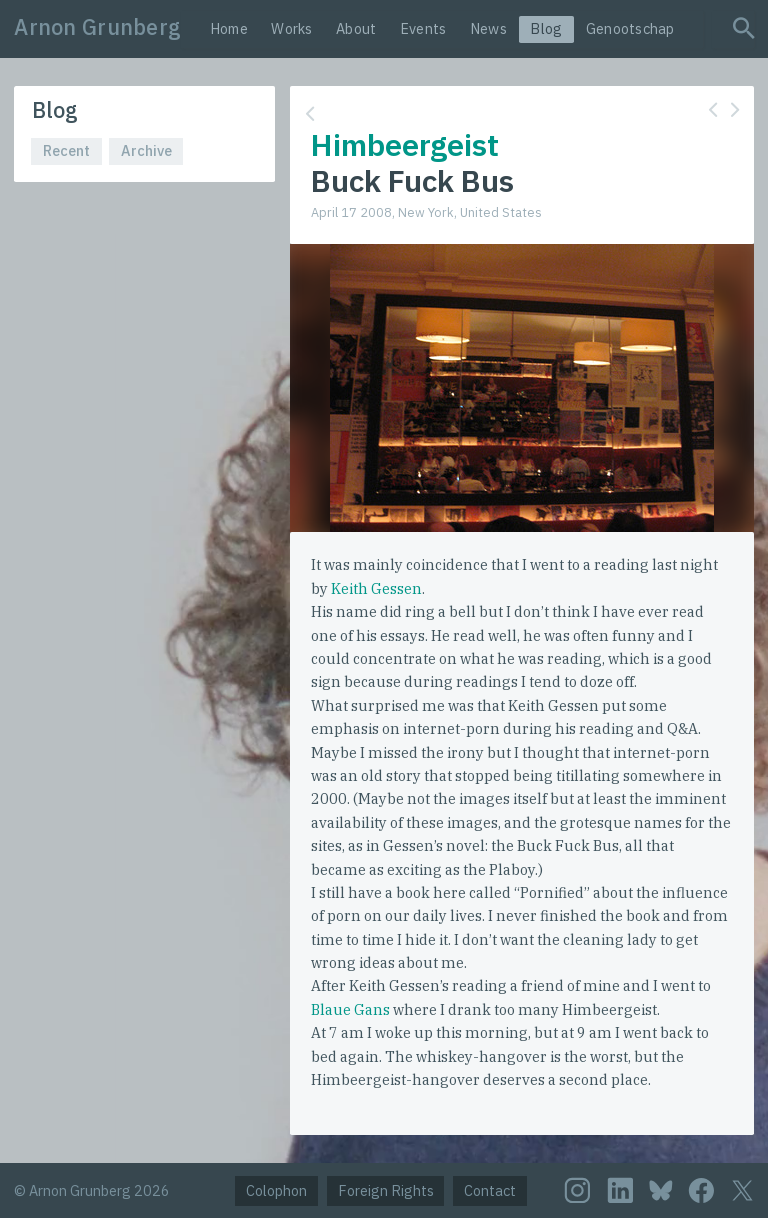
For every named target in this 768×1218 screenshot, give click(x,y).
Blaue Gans (350, 1009)
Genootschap (630, 28)
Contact (490, 1190)
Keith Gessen (376, 588)
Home (229, 28)
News (488, 28)
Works (291, 28)
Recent (66, 150)
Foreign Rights (386, 1190)
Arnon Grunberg (97, 27)
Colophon (276, 1190)
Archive (146, 150)
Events (423, 28)
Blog (546, 28)
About (356, 28)
